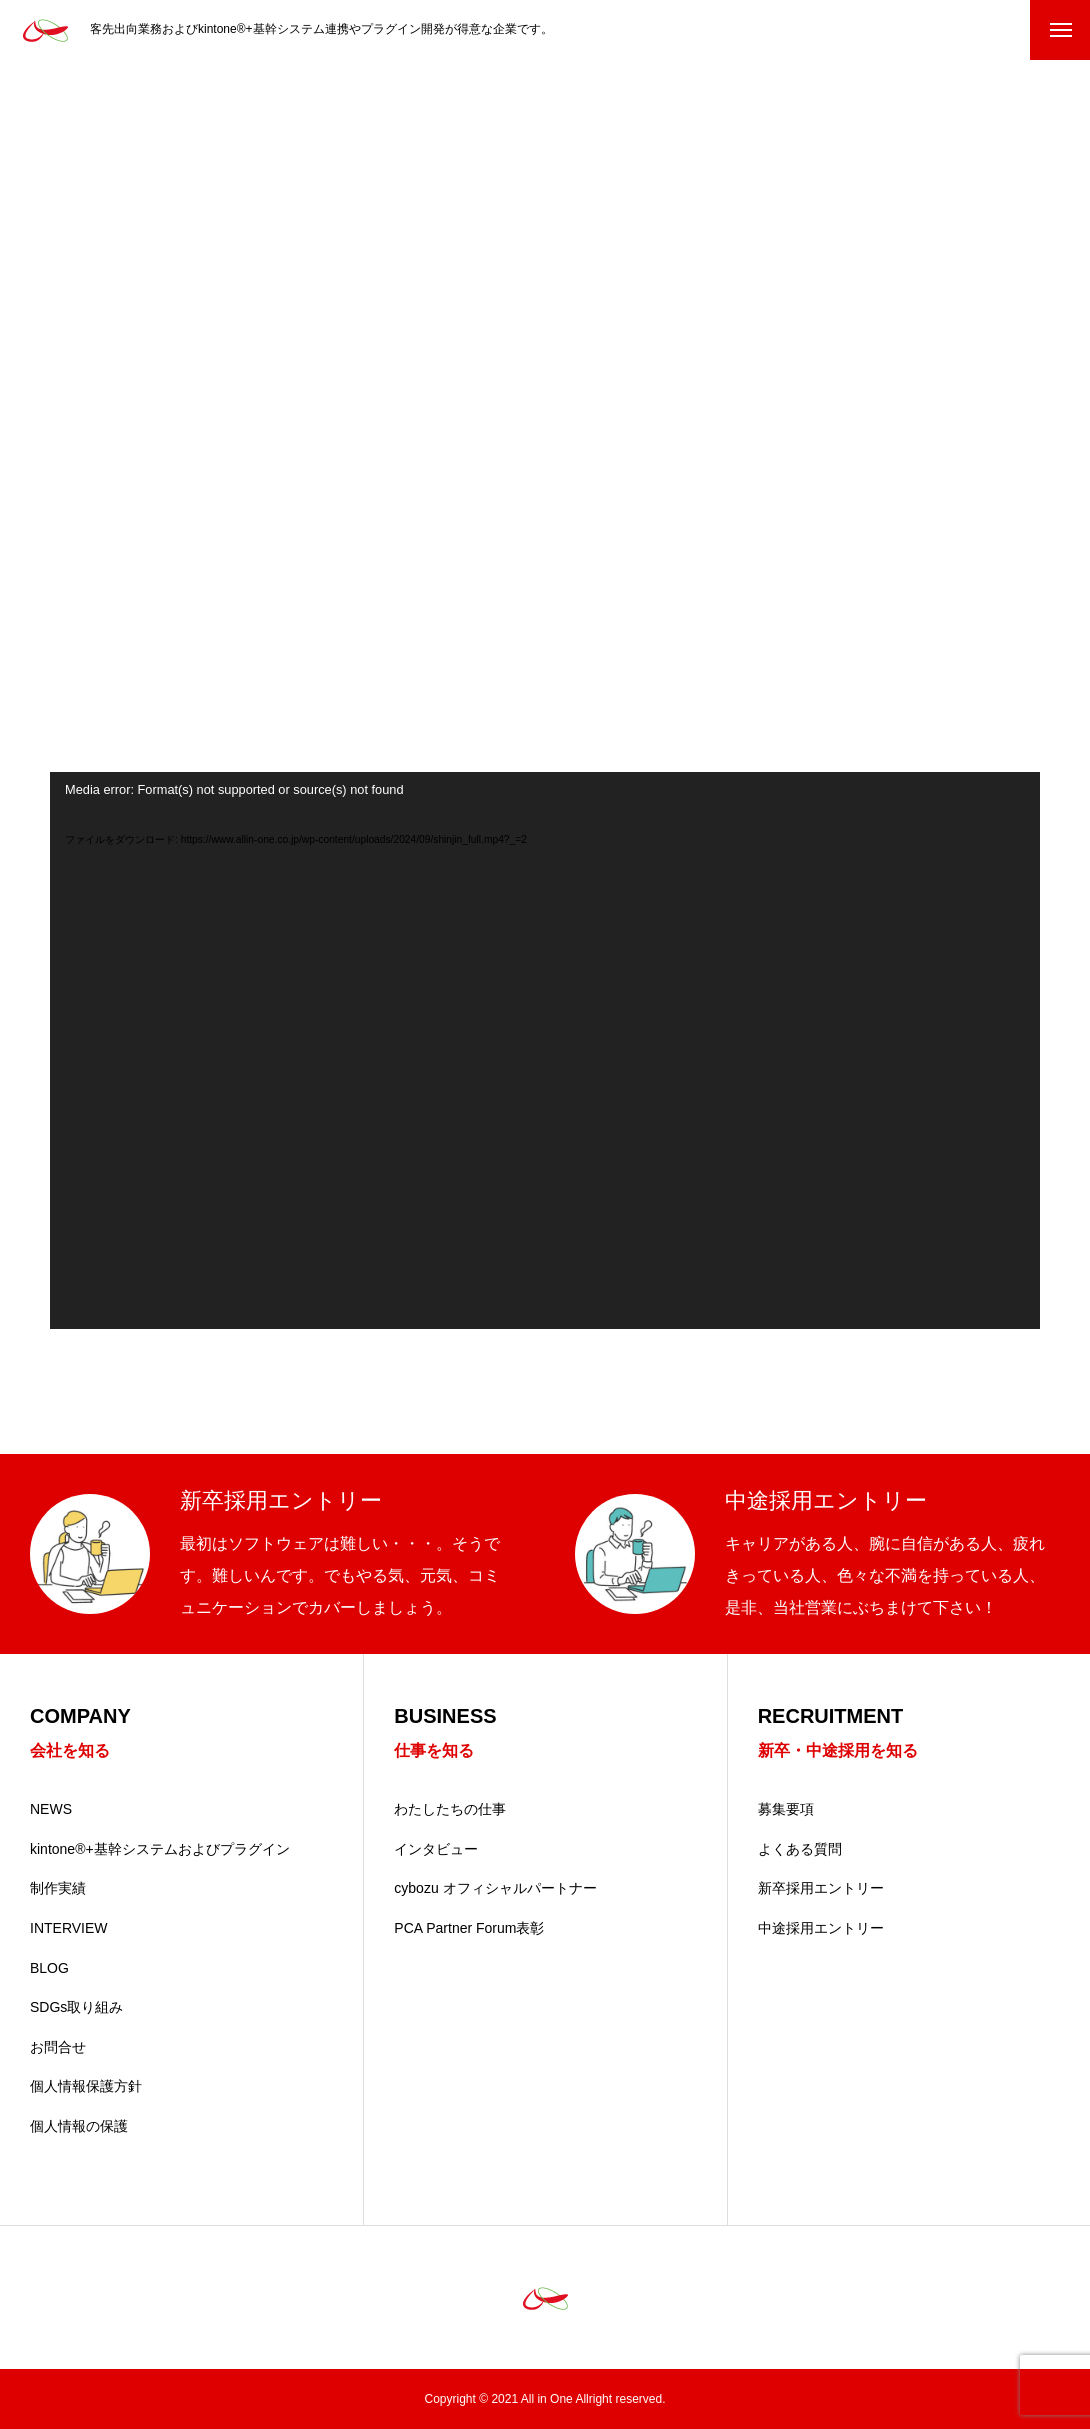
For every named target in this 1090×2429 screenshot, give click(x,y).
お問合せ (58, 2047)
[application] (545, 1050)
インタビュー (436, 1849)
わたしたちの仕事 (450, 1809)
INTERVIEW (69, 1928)
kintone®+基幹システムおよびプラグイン (160, 1849)
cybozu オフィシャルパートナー (495, 1888)
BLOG (49, 1968)
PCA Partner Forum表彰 (469, 1928)
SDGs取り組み (76, 2007)
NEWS (51, 1809)
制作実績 (58, 1888)
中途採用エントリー (821, 1928)
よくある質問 (800, 1849)
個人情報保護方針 (86, 2086)
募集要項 (786, 1809)
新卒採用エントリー (821, 1888)
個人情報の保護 (79, 2126)
